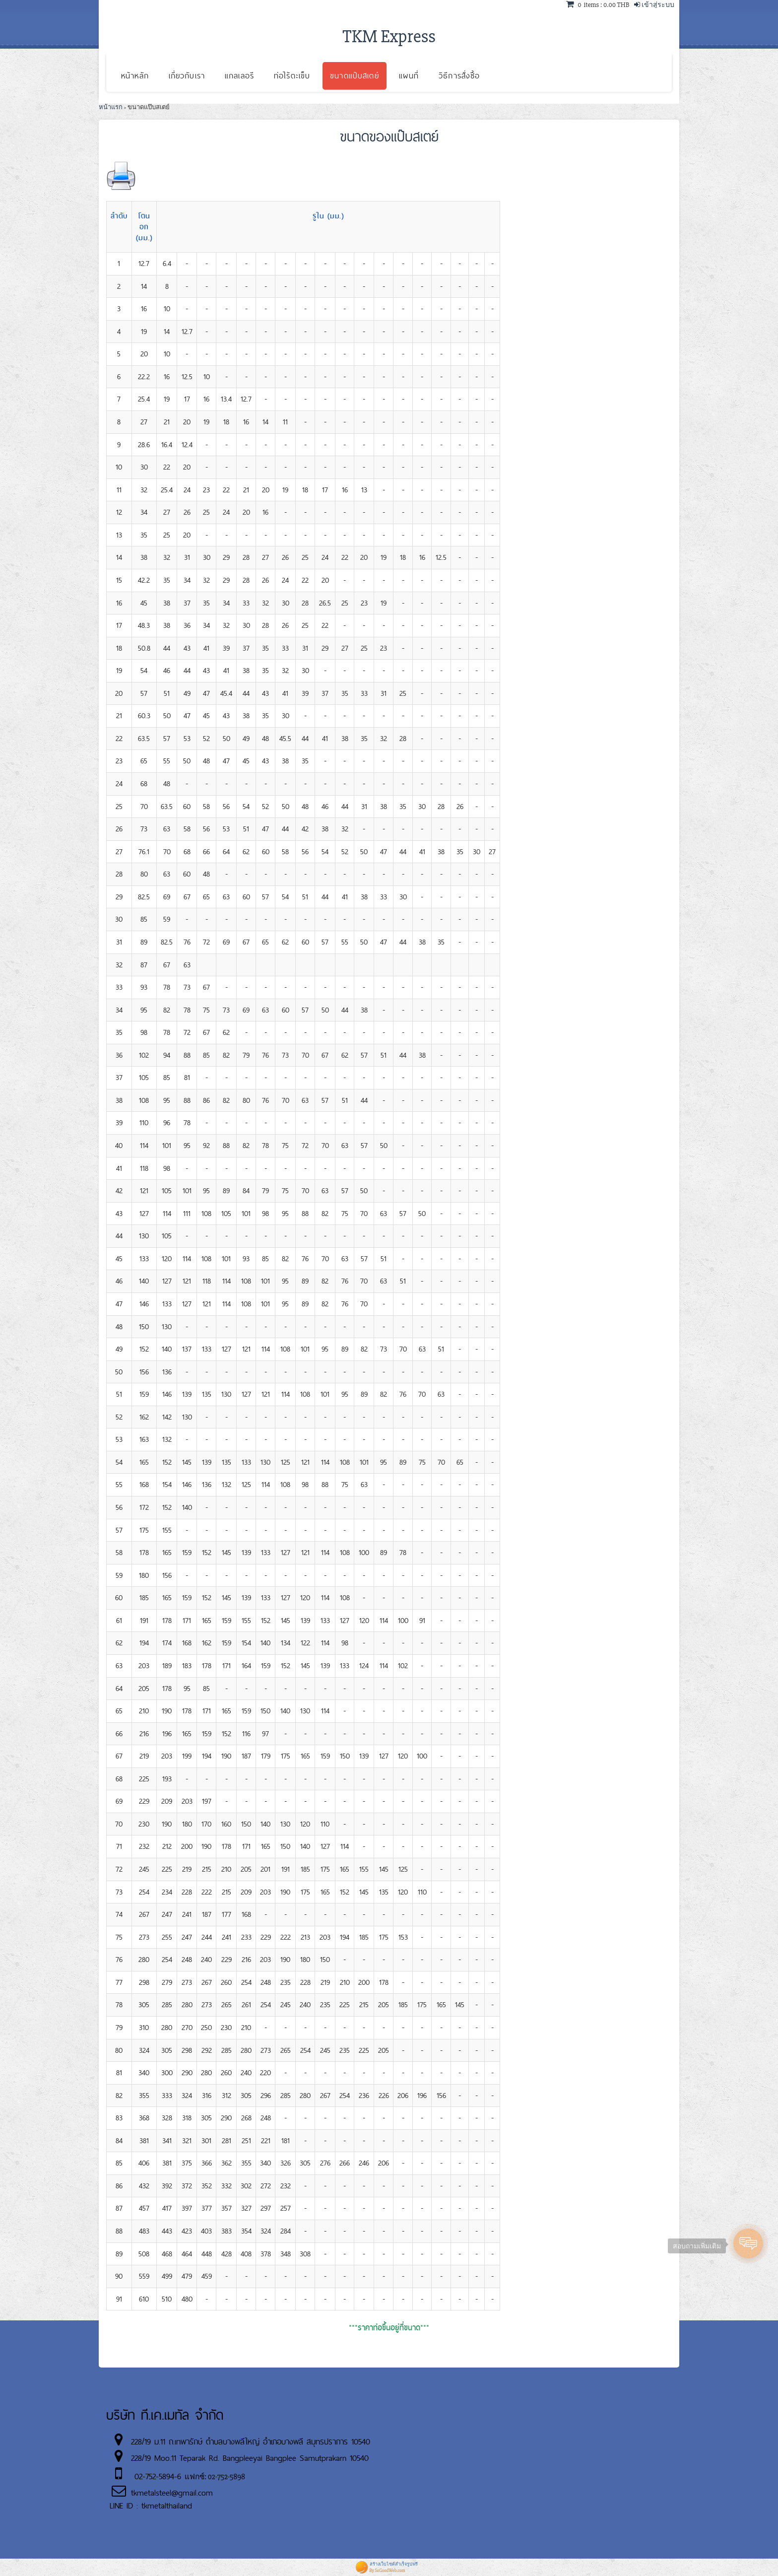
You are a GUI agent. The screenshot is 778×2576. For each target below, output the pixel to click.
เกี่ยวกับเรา (187, 75)
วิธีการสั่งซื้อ (459, 75)
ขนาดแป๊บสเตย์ (354, 75)
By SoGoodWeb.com (387, 2571)
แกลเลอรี (239, 75)
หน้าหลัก (135, 75)
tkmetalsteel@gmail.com (172, 2493)
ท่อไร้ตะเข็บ (292, 75)
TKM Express (389, 37)
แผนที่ (409, 75)
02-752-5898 (226, 2477)
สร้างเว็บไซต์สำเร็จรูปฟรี (394, 2564)
